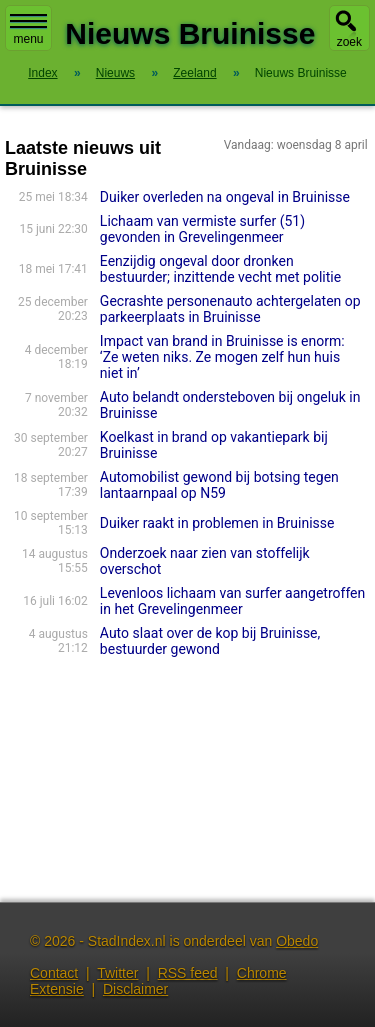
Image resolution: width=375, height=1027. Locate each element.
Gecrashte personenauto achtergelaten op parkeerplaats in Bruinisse (230, 309)
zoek (349, 42)
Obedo (297, 941)
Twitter (117, 973)
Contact (54, 973)
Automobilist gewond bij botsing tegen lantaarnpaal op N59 (219, 485)
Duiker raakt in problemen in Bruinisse (217, 523)
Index (42, 73)
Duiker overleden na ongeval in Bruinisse (225, 197)
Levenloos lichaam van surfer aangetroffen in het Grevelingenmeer (232, 601)
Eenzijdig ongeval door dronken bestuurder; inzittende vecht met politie (220, 269)
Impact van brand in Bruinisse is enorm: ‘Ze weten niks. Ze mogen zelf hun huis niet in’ (222, 357)
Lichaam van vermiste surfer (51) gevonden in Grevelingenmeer (202, 229)
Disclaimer (135, 989)
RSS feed (188, 973)
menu (28, 30)
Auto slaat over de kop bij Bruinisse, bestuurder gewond (210, 641)
